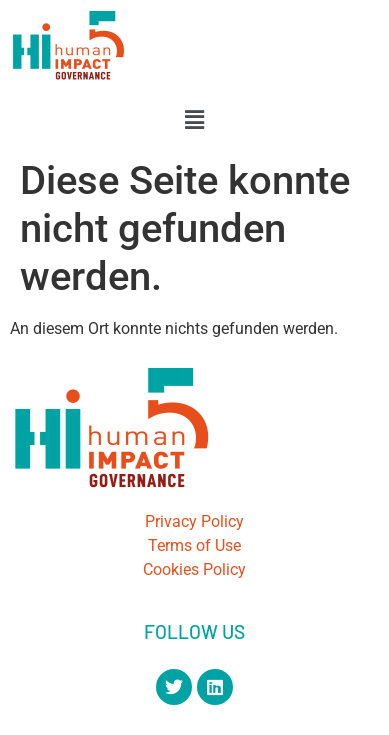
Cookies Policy (194, 569)
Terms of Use (194, 545)
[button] (194, 120)
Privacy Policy (194, 521)
